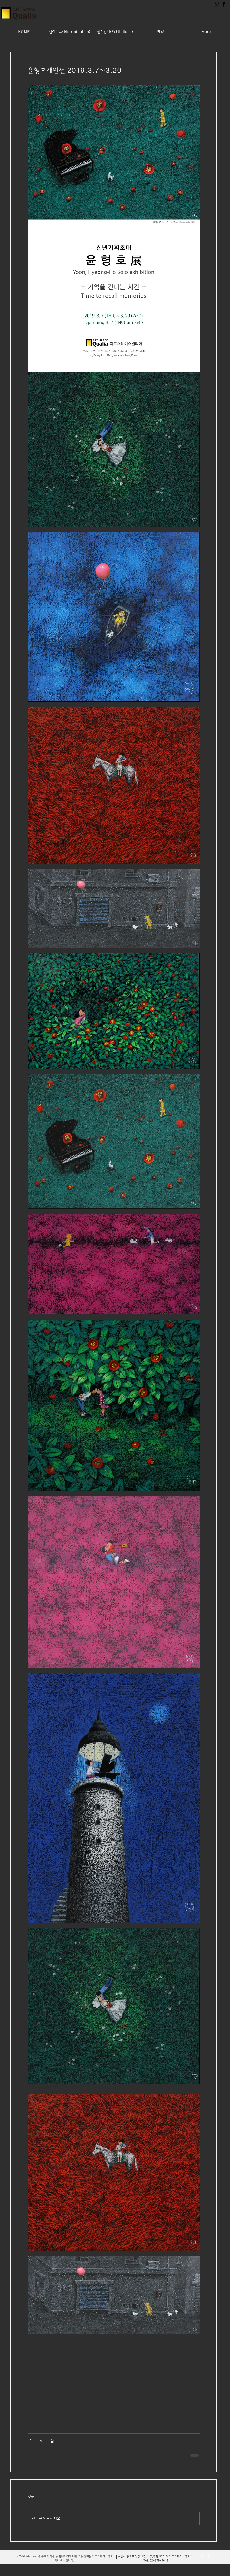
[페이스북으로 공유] (30, 2441)
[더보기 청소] (203, 2556)
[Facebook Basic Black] (223, 4)
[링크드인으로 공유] (52, 2441)
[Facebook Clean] (209, 2556)
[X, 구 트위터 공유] (41, 2441)
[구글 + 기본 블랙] (217, 4)
